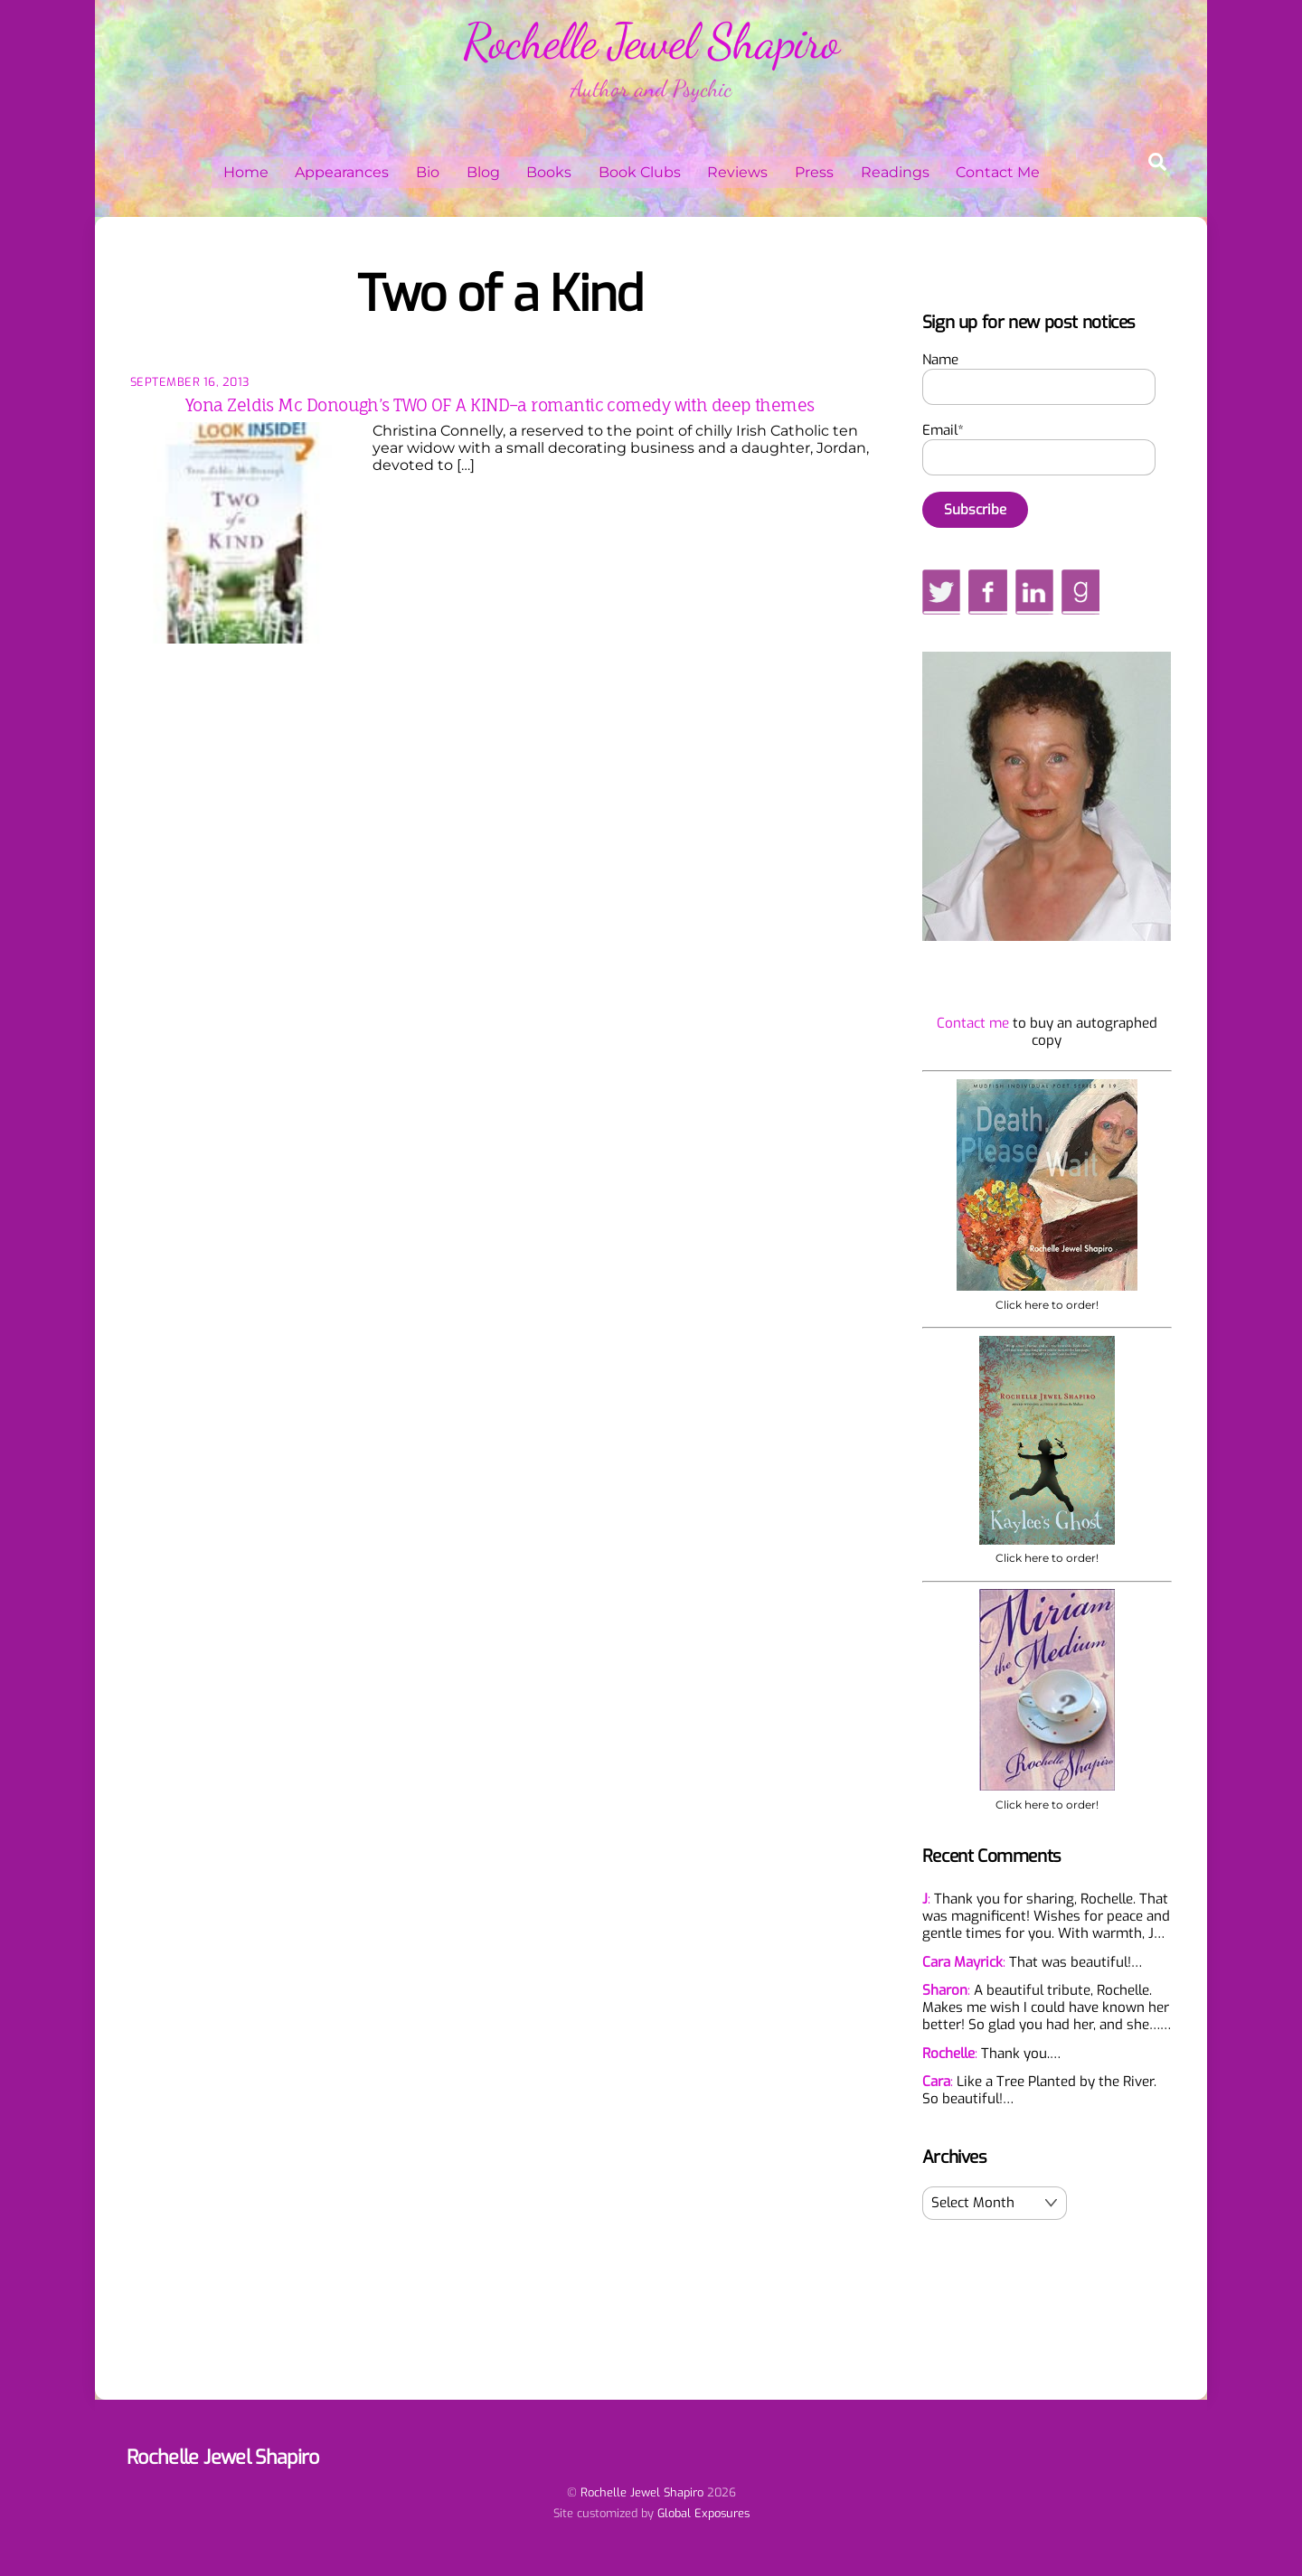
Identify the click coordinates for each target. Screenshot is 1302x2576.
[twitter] (941, 591)
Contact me (973, 1023)
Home (246, 172)
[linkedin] (1034, 591)
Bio (427, 172)
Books (548, 172)
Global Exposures (703, 2513)
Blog (483, 172)
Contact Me (998, 172)
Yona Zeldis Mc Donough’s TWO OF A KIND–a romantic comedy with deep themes (500, 405)
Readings (895, 172)
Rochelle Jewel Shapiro (641, 2492)
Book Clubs (640, 172)
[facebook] (987, 591)
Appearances (342, 172)
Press (814, 172)
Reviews (737, 172)
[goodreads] (1080, 591)
